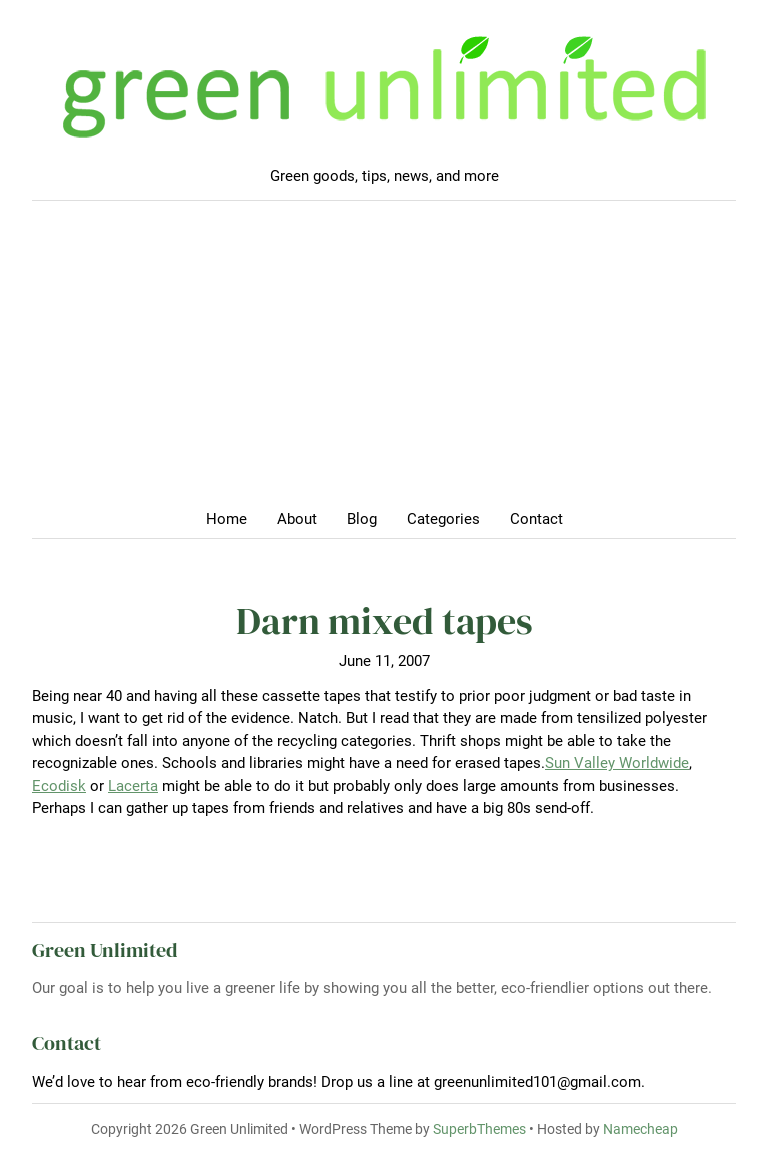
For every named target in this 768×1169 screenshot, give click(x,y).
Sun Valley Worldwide (617, 763)
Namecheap (640, 1129)
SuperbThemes (479, 1129)
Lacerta (133, 786)
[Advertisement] (384, 361)
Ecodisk (59, 786)
